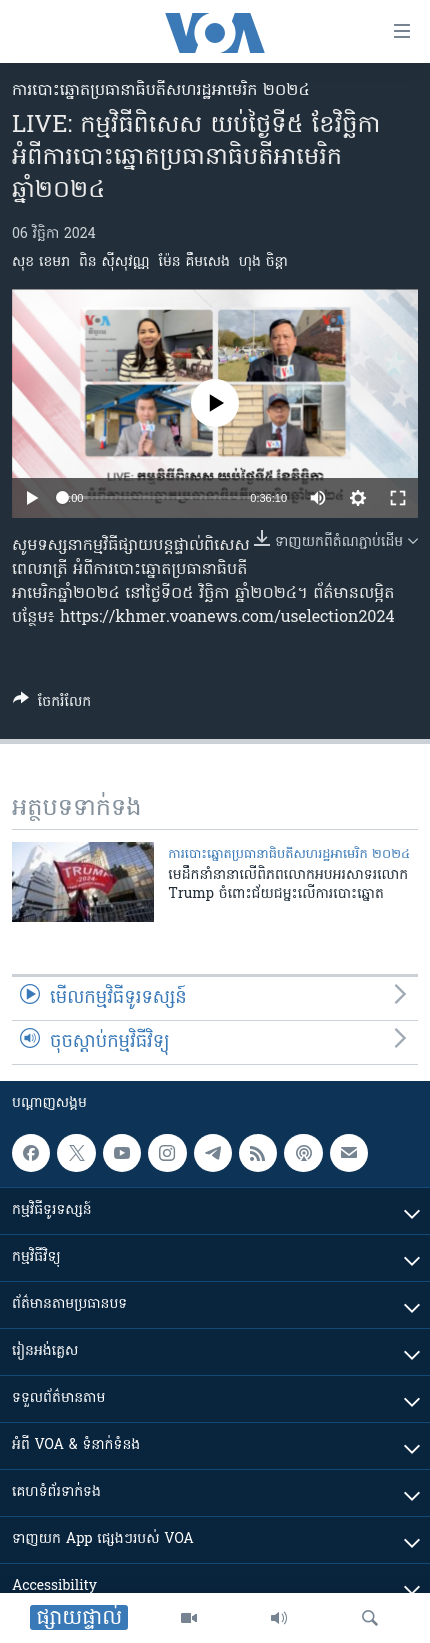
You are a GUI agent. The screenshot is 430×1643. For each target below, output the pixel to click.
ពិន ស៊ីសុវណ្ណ (114, 262)
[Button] (52, 705)
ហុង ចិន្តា (263, 262)
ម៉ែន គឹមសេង (193, 262)
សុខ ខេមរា (41, 262)
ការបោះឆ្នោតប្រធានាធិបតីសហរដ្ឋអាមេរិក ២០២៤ (161, 91)
